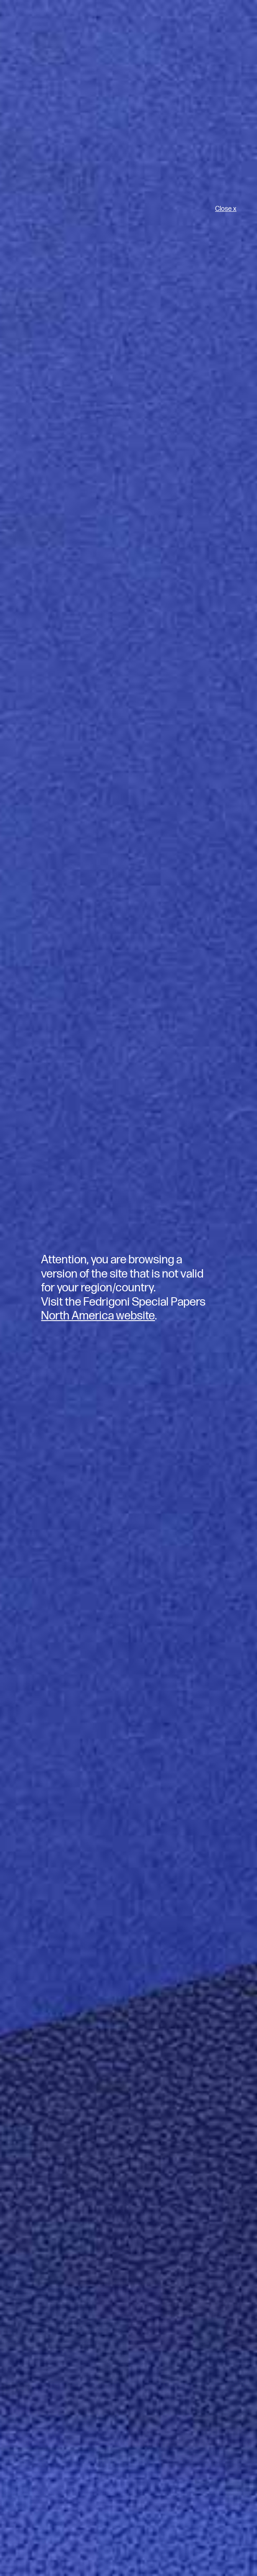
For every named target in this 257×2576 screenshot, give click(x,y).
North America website (98, 1316)
